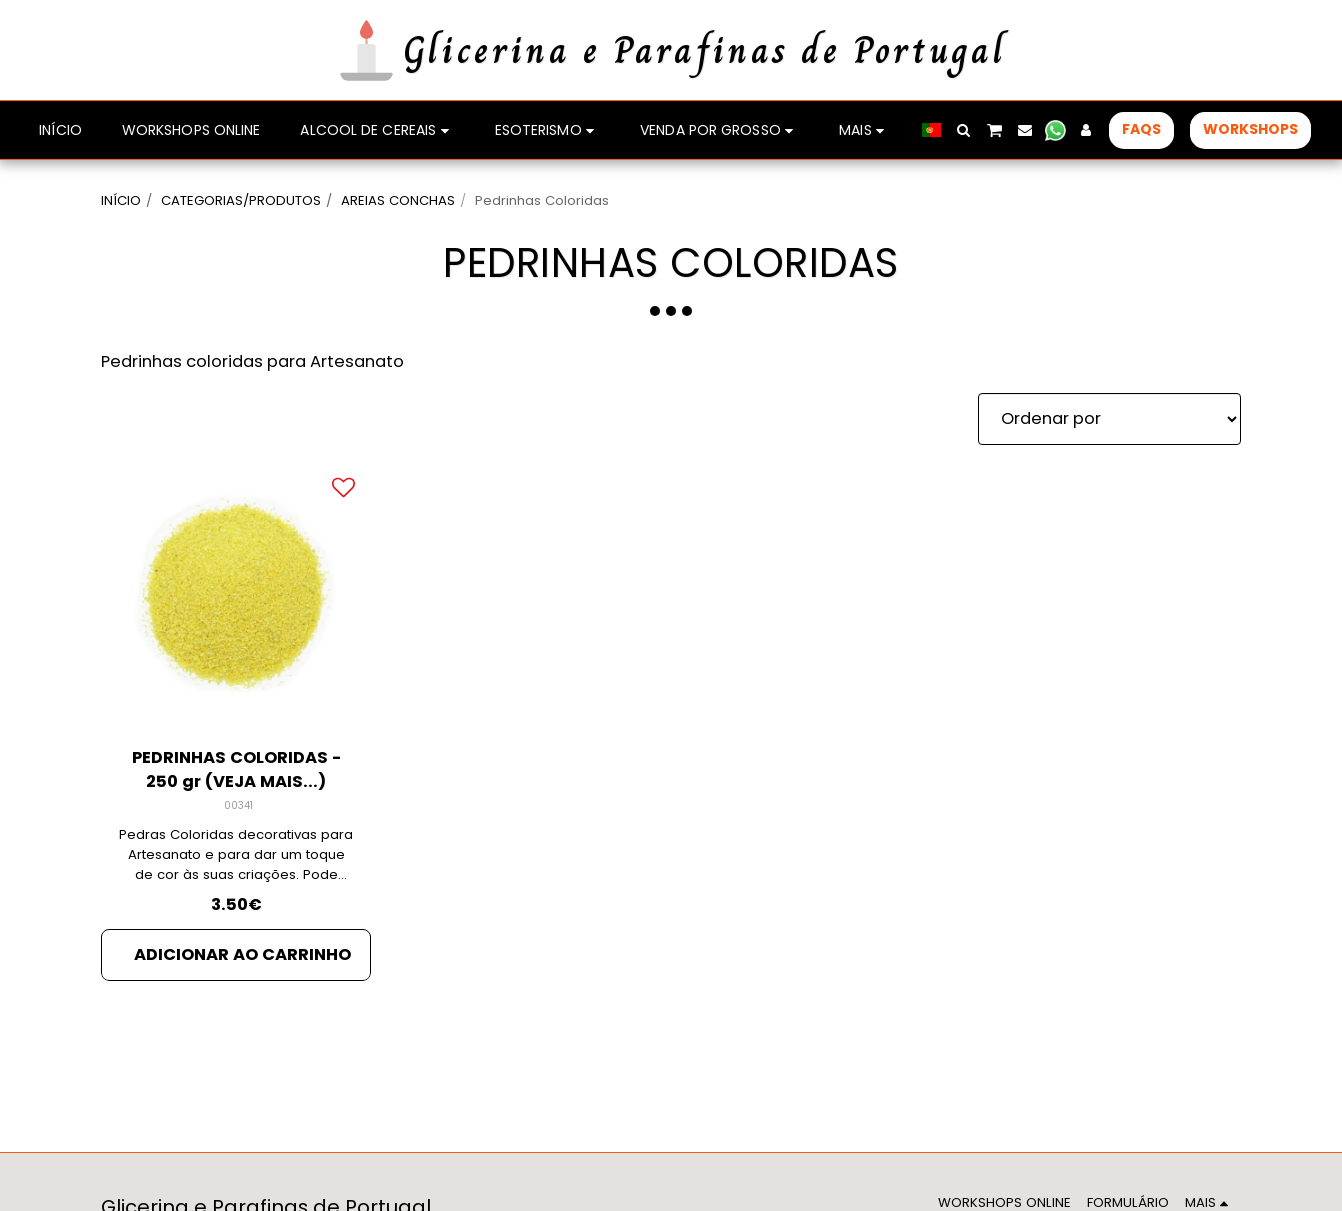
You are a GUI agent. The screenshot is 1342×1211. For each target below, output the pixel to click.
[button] (964, 130)
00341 (238, 805)
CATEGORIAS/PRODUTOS (241, 200)
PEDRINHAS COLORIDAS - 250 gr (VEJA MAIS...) (236, 770)
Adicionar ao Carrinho (242, 954)
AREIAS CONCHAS (398, 200)
